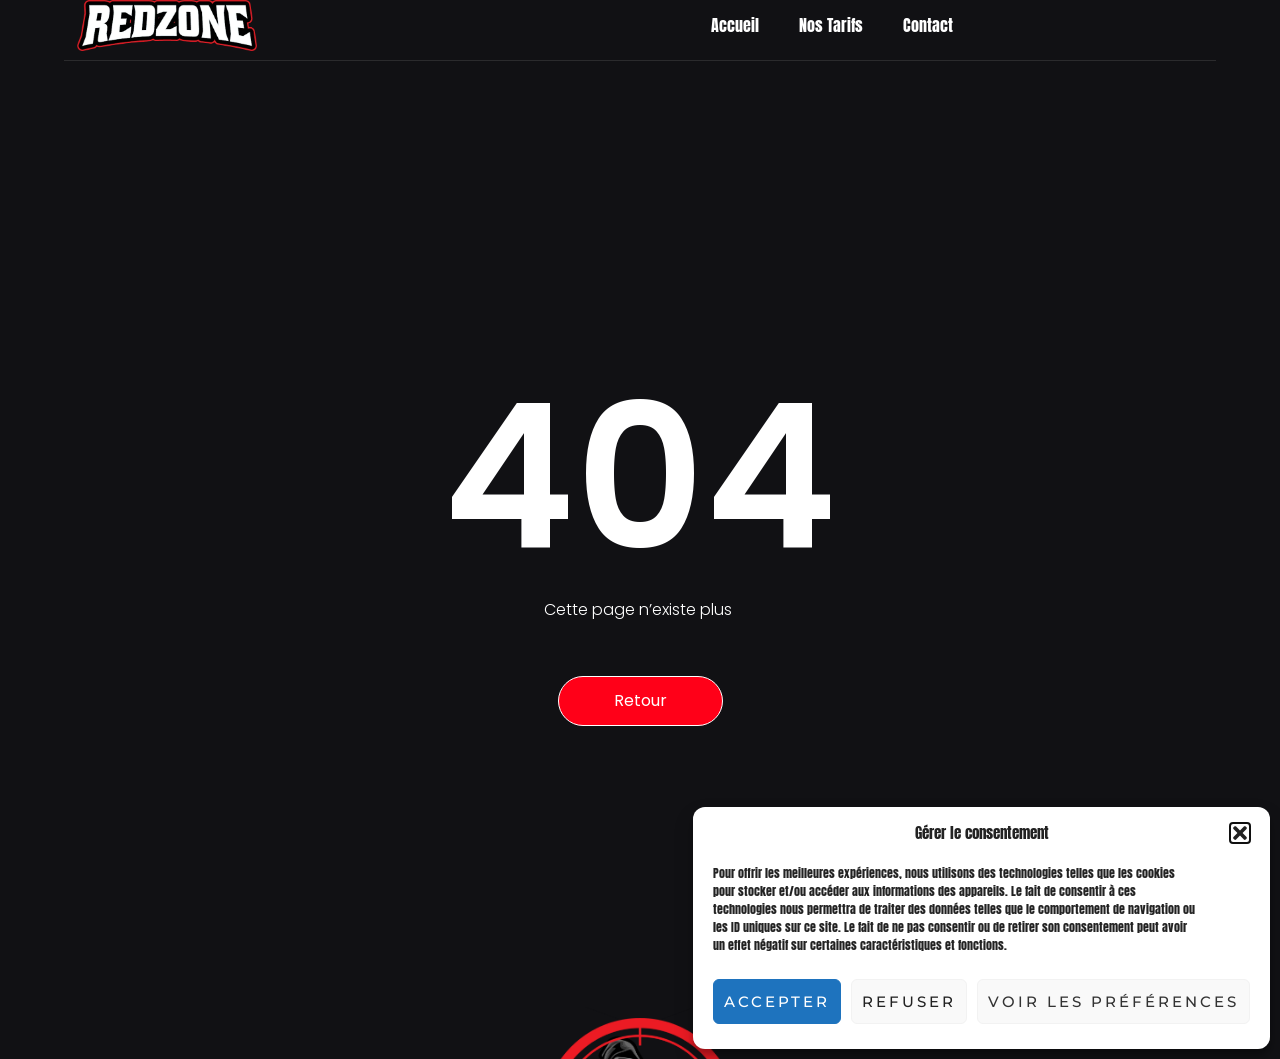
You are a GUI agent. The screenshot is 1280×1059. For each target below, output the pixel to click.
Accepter (777, 1001)
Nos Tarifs (831, 25)
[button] (1240, 833)
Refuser (909, 1001)
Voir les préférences (1113, 1001)
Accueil (735, 25)
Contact (928, 25)
